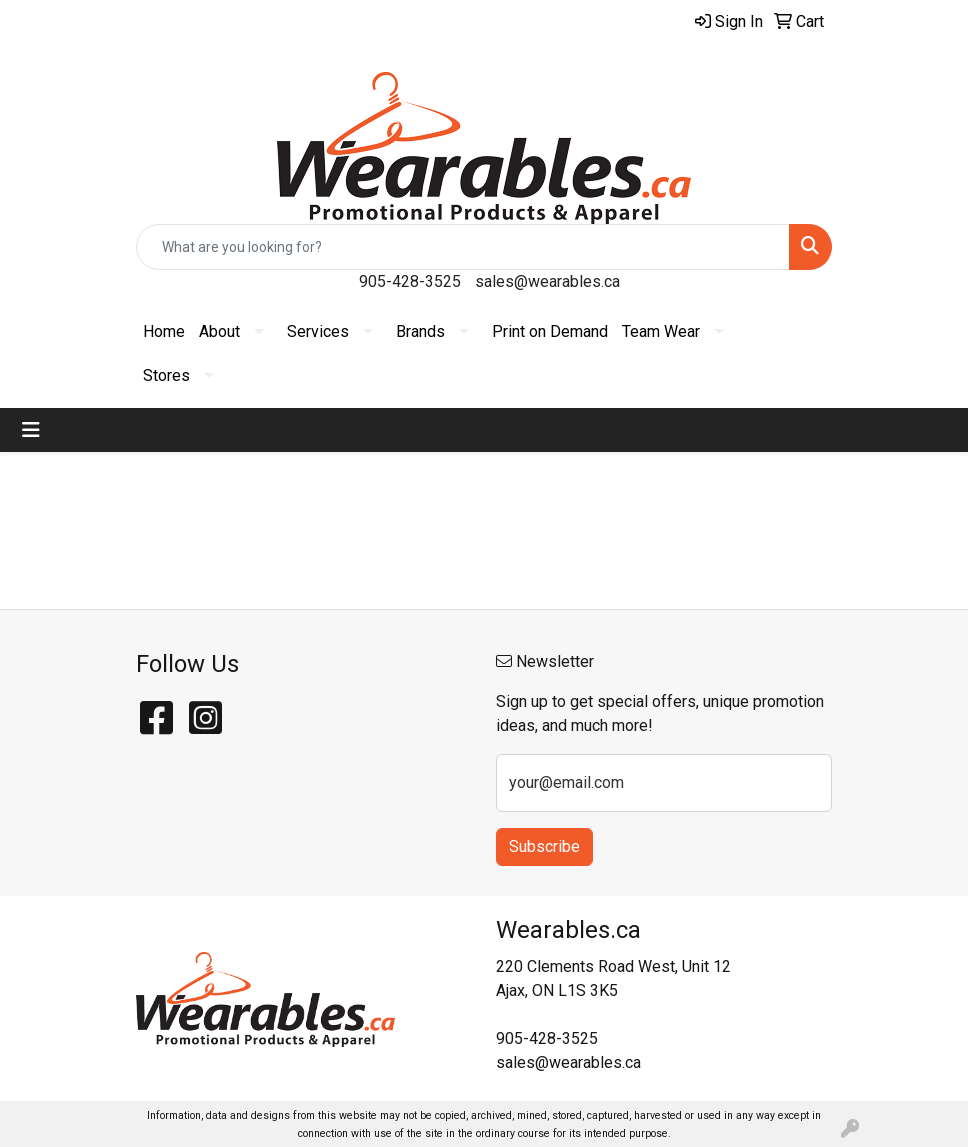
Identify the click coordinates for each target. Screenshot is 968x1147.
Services (318, 331)
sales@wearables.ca (547, 281)
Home (164, 331)
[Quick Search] (463, 247)
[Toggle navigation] (31, 430)
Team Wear (661, 331)
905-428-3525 (410, 281)
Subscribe (544, 846)
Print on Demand (550, 331)
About (219, 331)
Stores (166, 375)
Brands (420, 331)
